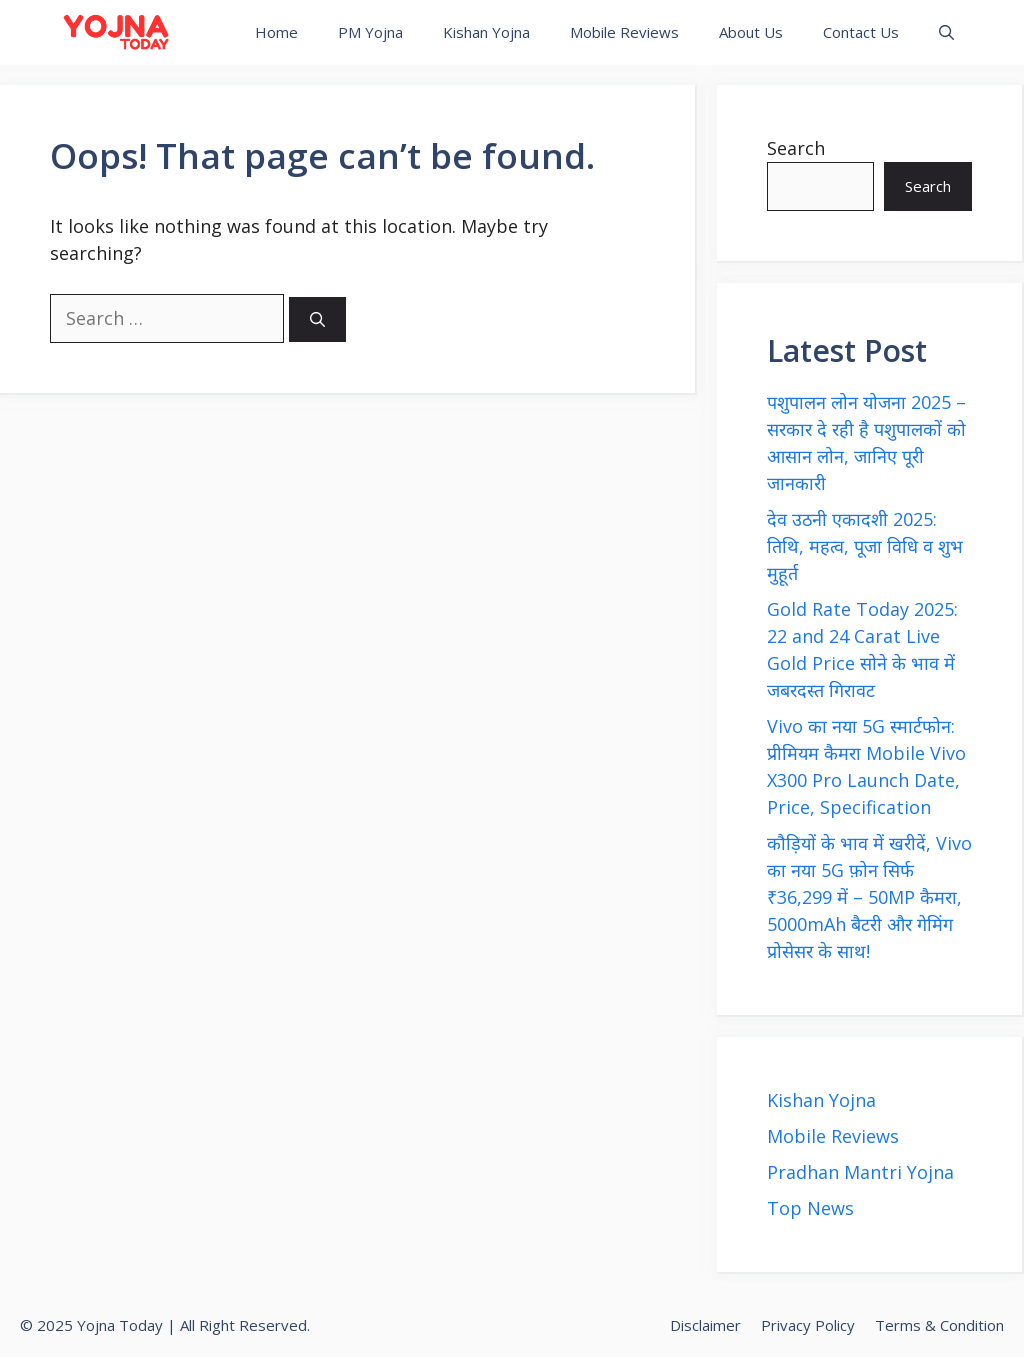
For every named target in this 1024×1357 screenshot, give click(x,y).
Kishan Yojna (486, 32)
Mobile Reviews (624, 32)
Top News (810, 1208)
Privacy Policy (808, 1325)
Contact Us (861, 32)
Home (276, 32)
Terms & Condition (939, 1325)
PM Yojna (370, 32)
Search (796, 148)
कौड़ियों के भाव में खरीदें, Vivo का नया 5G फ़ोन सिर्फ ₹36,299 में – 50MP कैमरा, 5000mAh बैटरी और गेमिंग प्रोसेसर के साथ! (869, 897)
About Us (751, 32)
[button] (946, 32)
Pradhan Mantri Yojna (860, 1172)
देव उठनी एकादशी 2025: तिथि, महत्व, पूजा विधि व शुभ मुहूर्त (865, 546)
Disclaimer (705, 1325)
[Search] (317, 319)
